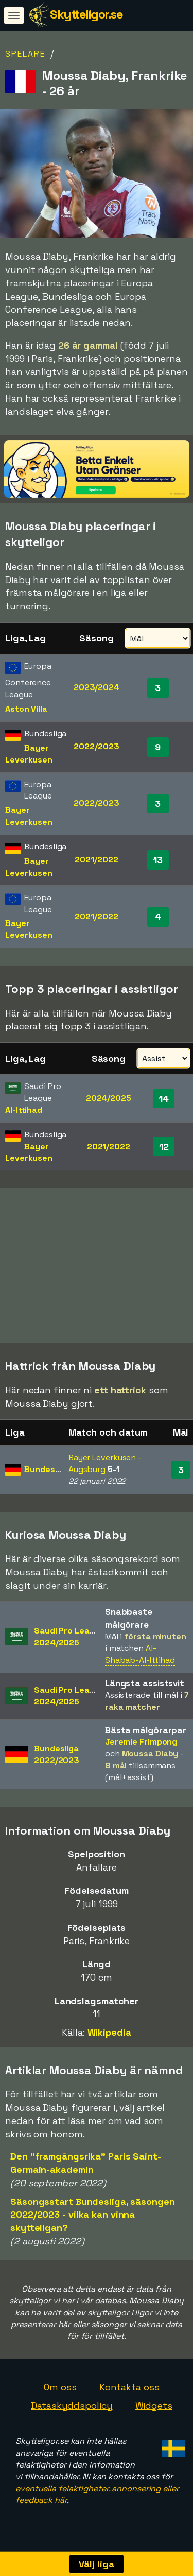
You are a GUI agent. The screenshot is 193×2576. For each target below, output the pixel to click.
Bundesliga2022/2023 (56, 1756)
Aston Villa (26, 708)
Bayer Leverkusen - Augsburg (105, 1465)
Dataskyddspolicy (71, 2407)
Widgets (153, 2407)
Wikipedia (109, 2034)
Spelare (25, 53)
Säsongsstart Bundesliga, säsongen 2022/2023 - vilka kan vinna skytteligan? (92, 2216)
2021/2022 (96, 859)
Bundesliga (46, 1470)
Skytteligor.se (86, 14)
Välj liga (96, 2564)
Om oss (60, 2388)
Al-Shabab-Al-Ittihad (140, 1655)
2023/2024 (96, 687)
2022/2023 (96, 746)
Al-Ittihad (23, 1109)
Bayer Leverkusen (28, 753)
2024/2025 (108, 1098)
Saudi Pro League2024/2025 (69, 1638)
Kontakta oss (129, 2388)
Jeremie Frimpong (141, 1743)
